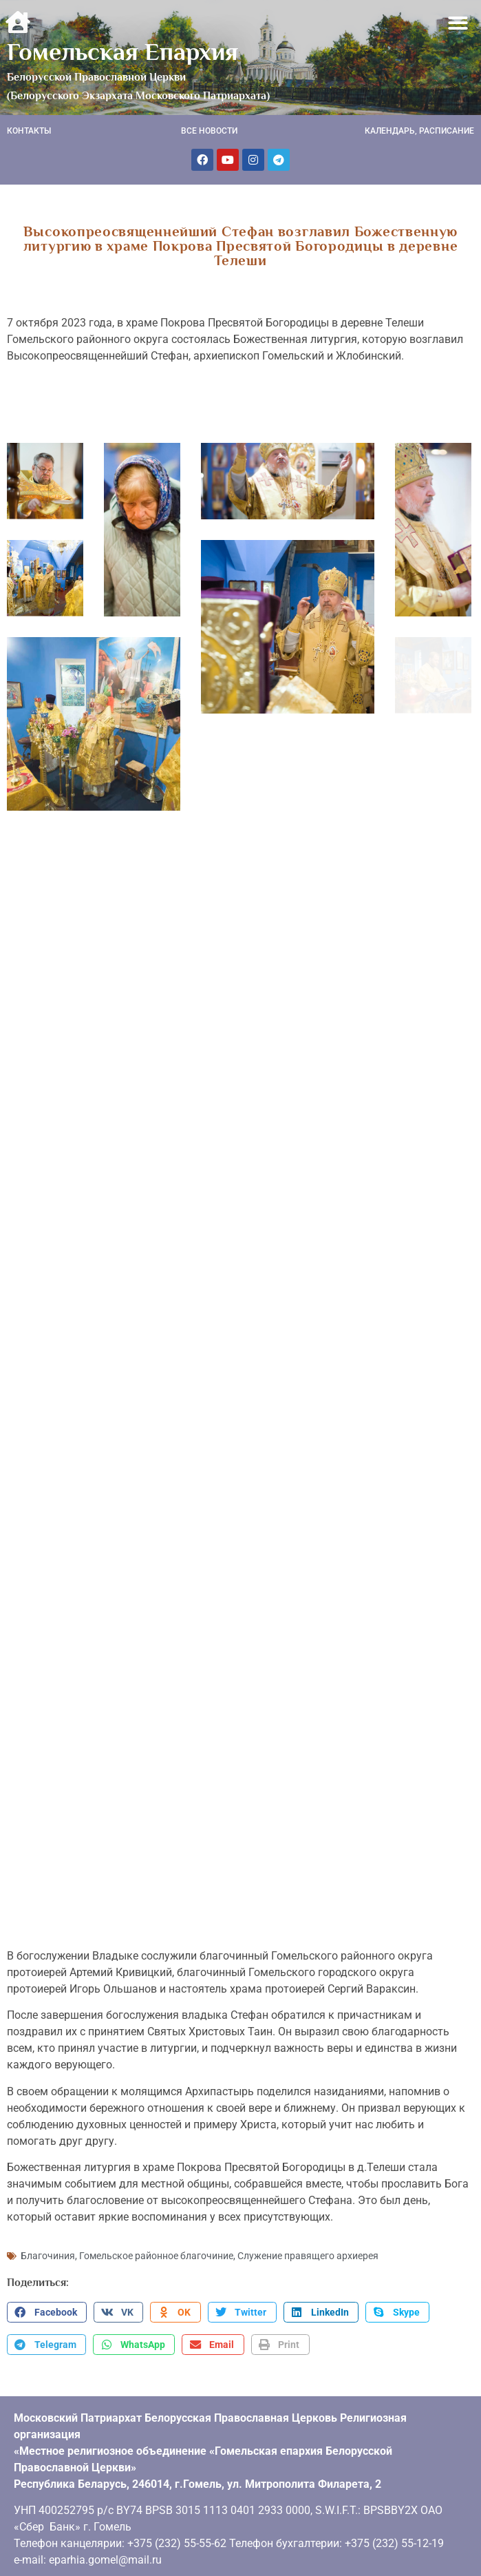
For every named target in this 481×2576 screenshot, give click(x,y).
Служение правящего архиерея (307, 2255)
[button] (458, 23)
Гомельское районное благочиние (156, 2255)
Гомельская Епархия (122, 51)
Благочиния (48, 2255)
